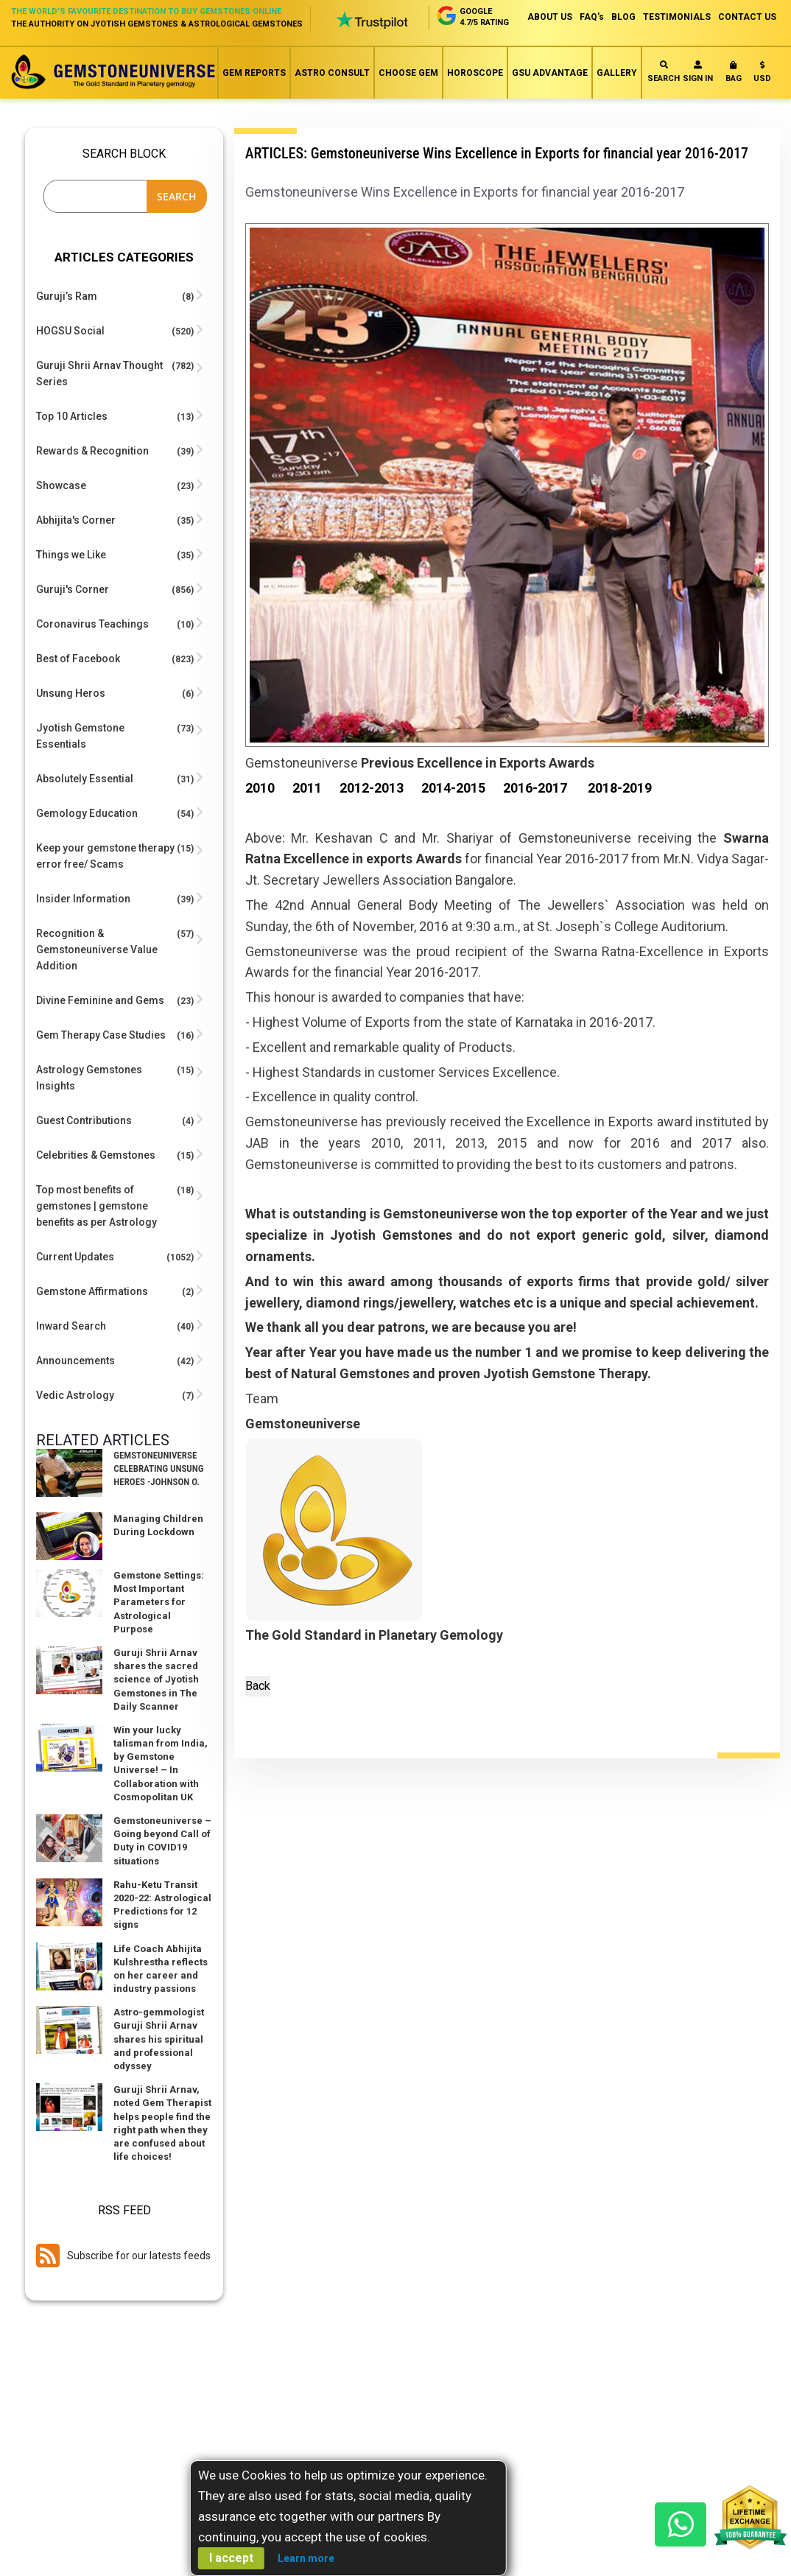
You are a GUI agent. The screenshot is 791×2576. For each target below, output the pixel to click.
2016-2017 (535, 788)
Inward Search (71, 1326)
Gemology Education (87, 813)
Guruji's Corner (72, 589)
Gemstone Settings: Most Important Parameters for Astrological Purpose (158, 1602)
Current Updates (75, 1257)
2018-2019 (620, 788)
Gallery (617, 73)
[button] (762, 74)
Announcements (75, 1360)
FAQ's (592, 17)
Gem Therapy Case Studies (101, 1035)
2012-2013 (372, 788)
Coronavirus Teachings (92, 624)
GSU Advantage (550, 73)
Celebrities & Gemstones (95, 1155)
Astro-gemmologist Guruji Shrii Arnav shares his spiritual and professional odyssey (158, 2039)
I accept (231, 2558)
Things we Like (71, 555)
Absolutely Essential (84, 779)
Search (663, 71)
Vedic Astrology (75, 1395)
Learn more (306, 2558)
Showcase (61, 485)
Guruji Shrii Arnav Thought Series (99, 373)
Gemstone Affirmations (92, 1291)
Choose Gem (408, 73)
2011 (307, 788)
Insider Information (83, 899)
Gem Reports (254, 73)
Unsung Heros (70, 693)
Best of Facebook (78, 658)
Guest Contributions (84, 1120)
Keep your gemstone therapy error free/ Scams (105, 856)
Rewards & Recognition (92, 451)
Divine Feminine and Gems (100, 1000)
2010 (260, 788)
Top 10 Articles (72, 416)
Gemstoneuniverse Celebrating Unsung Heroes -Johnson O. (158, 1468)
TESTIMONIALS (677, 17)
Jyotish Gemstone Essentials (80, 736)
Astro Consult (332, 73)
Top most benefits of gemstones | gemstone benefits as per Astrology (96, 1206)
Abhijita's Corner (76, 520)
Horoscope (475, 73)
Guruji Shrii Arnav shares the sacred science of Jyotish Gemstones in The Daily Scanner (156, 1679)
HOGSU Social (70, 331)
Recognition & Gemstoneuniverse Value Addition (97, 949)
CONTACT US (747, 17)
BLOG (623, 17)
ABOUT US (549, 17)
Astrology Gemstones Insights (89, 1078)
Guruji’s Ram (66, 296)
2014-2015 (453, 788)
